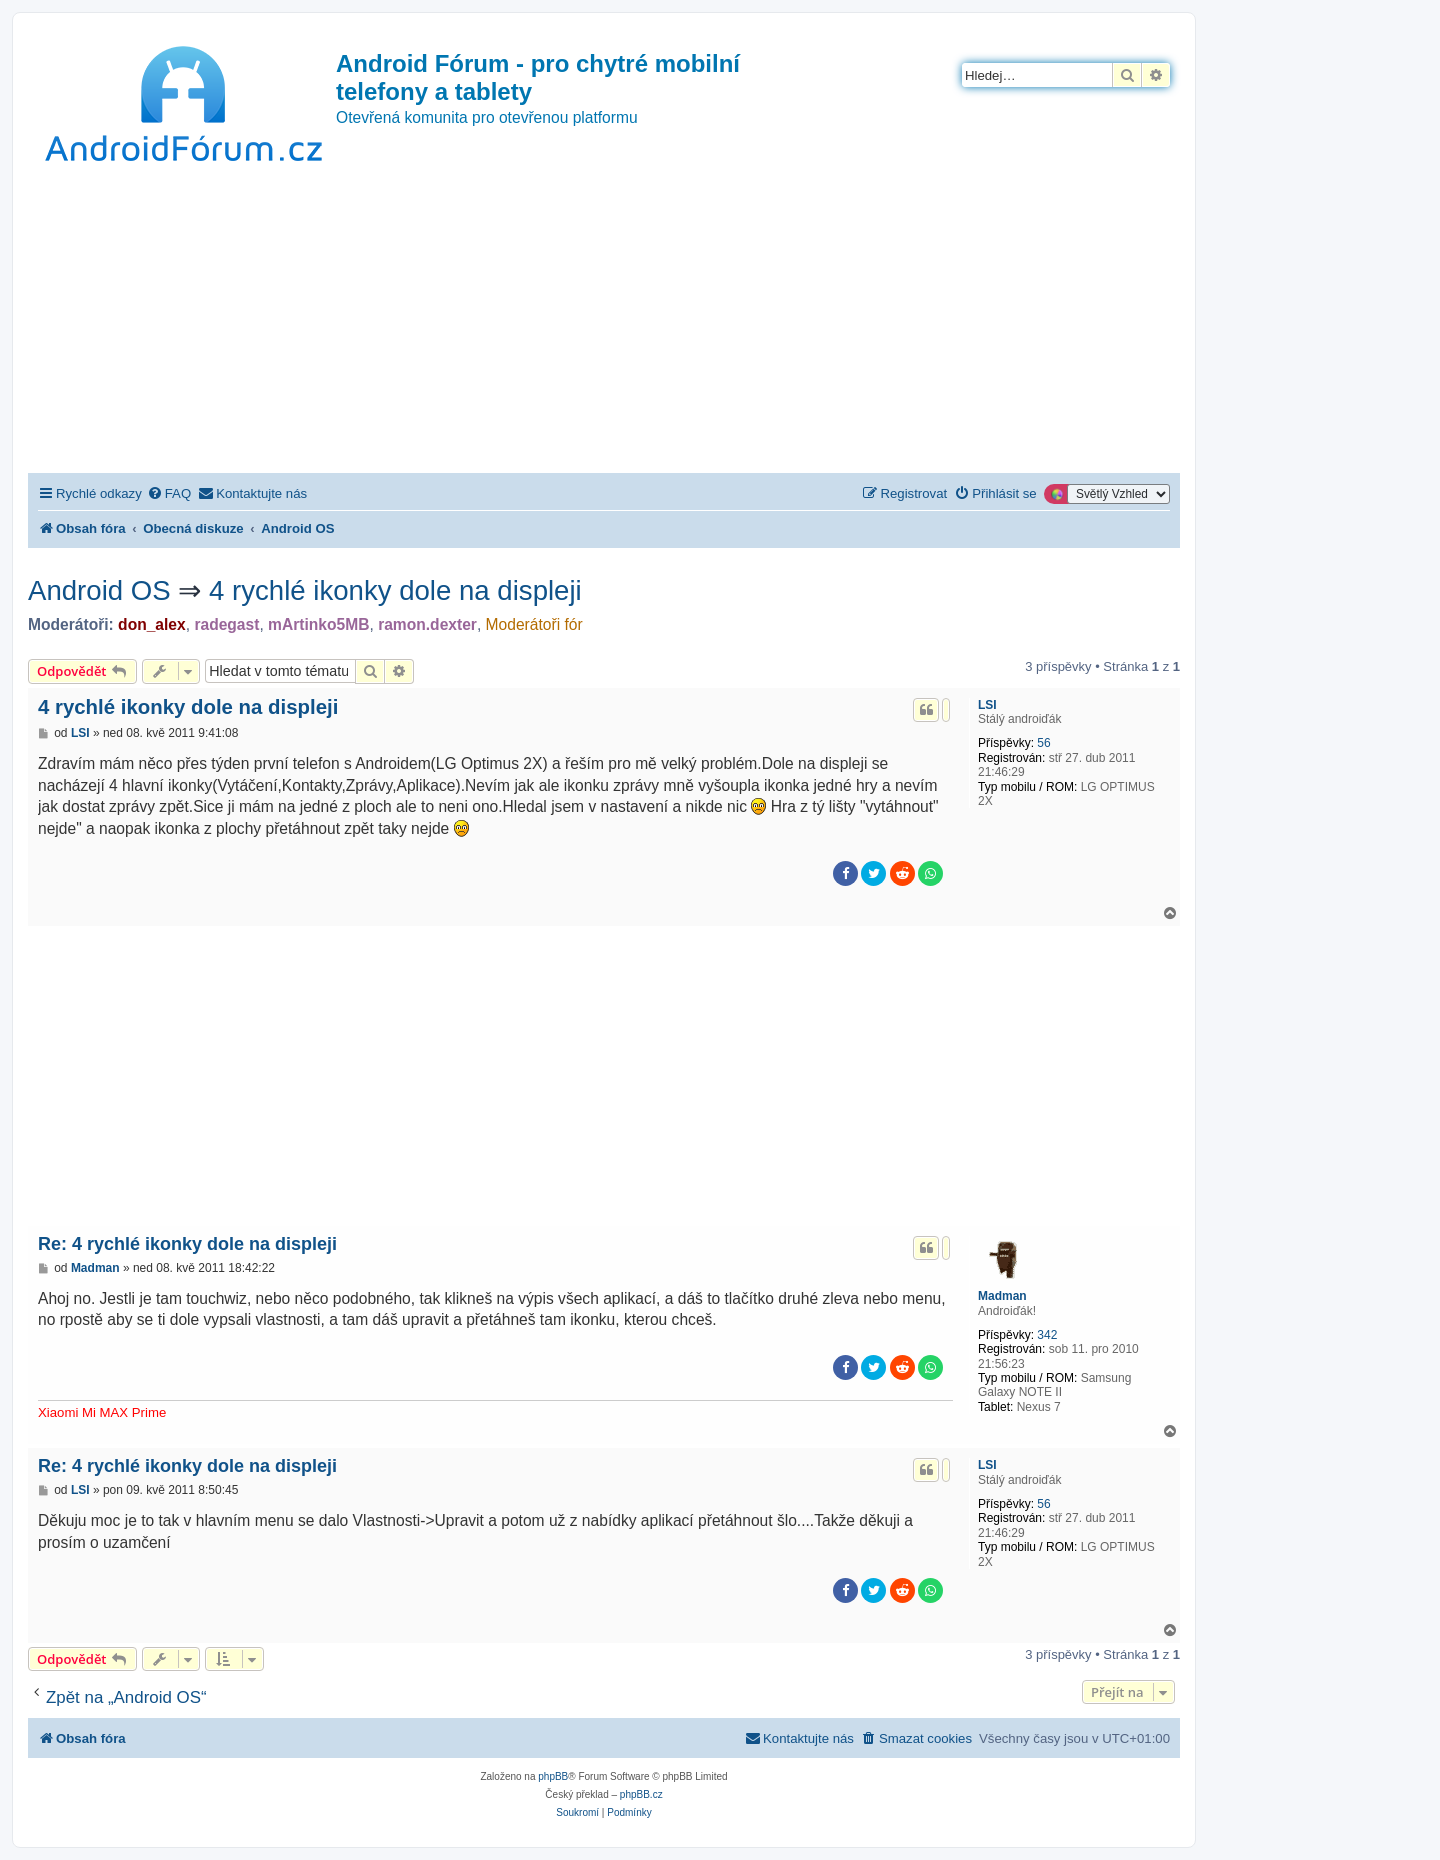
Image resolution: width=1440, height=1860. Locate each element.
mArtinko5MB (318, 624)
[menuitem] (169, 493)
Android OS (99, 590)
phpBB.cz (641, 1794)
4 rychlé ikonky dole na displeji (395, 590)
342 (1047, 1335)
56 (1043, 743)
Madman (1002, 1296)
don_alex (152, 624)
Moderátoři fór (534, 624)
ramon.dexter (427, 624)
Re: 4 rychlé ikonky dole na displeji (187, 1244)
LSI (987, 705)
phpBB (553, 1776)
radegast (226, 624)
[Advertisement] (604, 323)
